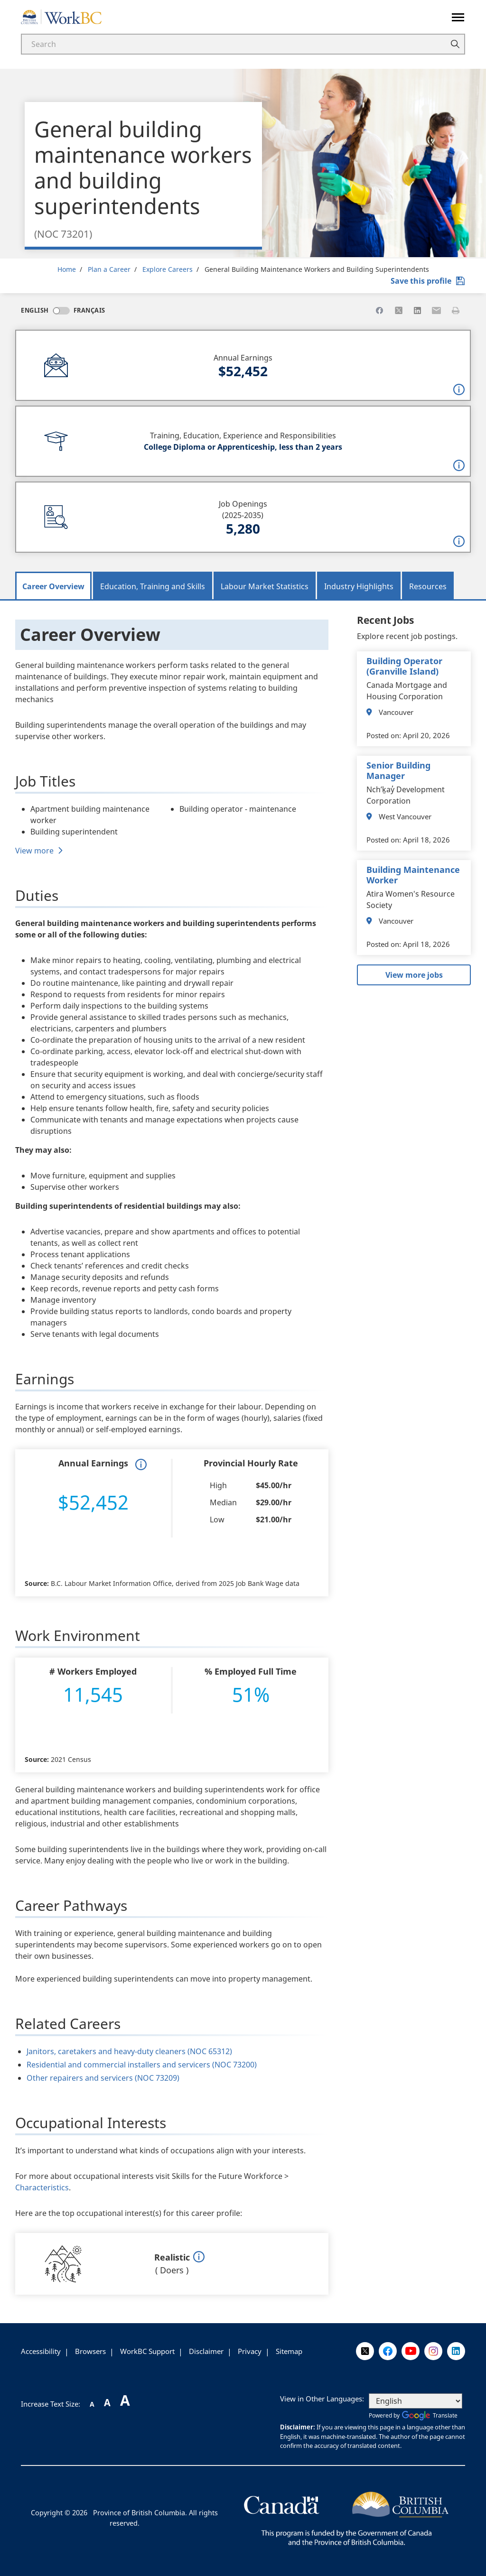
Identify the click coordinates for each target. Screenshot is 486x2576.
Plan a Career (109, 269)
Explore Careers (167, 269)
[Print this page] (455, 310)
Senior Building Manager (398, 770)
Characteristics (42, 2187)
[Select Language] (415, 2401)
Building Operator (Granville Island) (404, 666)
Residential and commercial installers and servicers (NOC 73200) (142, 2064)
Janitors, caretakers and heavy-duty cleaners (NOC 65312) (129, 2051)
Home (66, 269)
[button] (459, 389)
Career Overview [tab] (53, 586)
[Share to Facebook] (379, 310)
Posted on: (383, 735)
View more (34, 850)
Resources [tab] (428, 586)
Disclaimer (206, 2351)
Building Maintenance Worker (413, 875)
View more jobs (414, 975)
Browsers (90, 2351)
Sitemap (289, 2351)
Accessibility (41, 2351)
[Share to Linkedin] (417, 310)
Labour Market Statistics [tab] (264, 586)
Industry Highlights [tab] (358, 586)
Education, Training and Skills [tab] (152, 586)
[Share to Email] (436, 310)
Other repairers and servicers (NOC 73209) (103, 2078)
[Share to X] (398, 310)
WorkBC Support (147, 2351)
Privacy (250, 2351)
